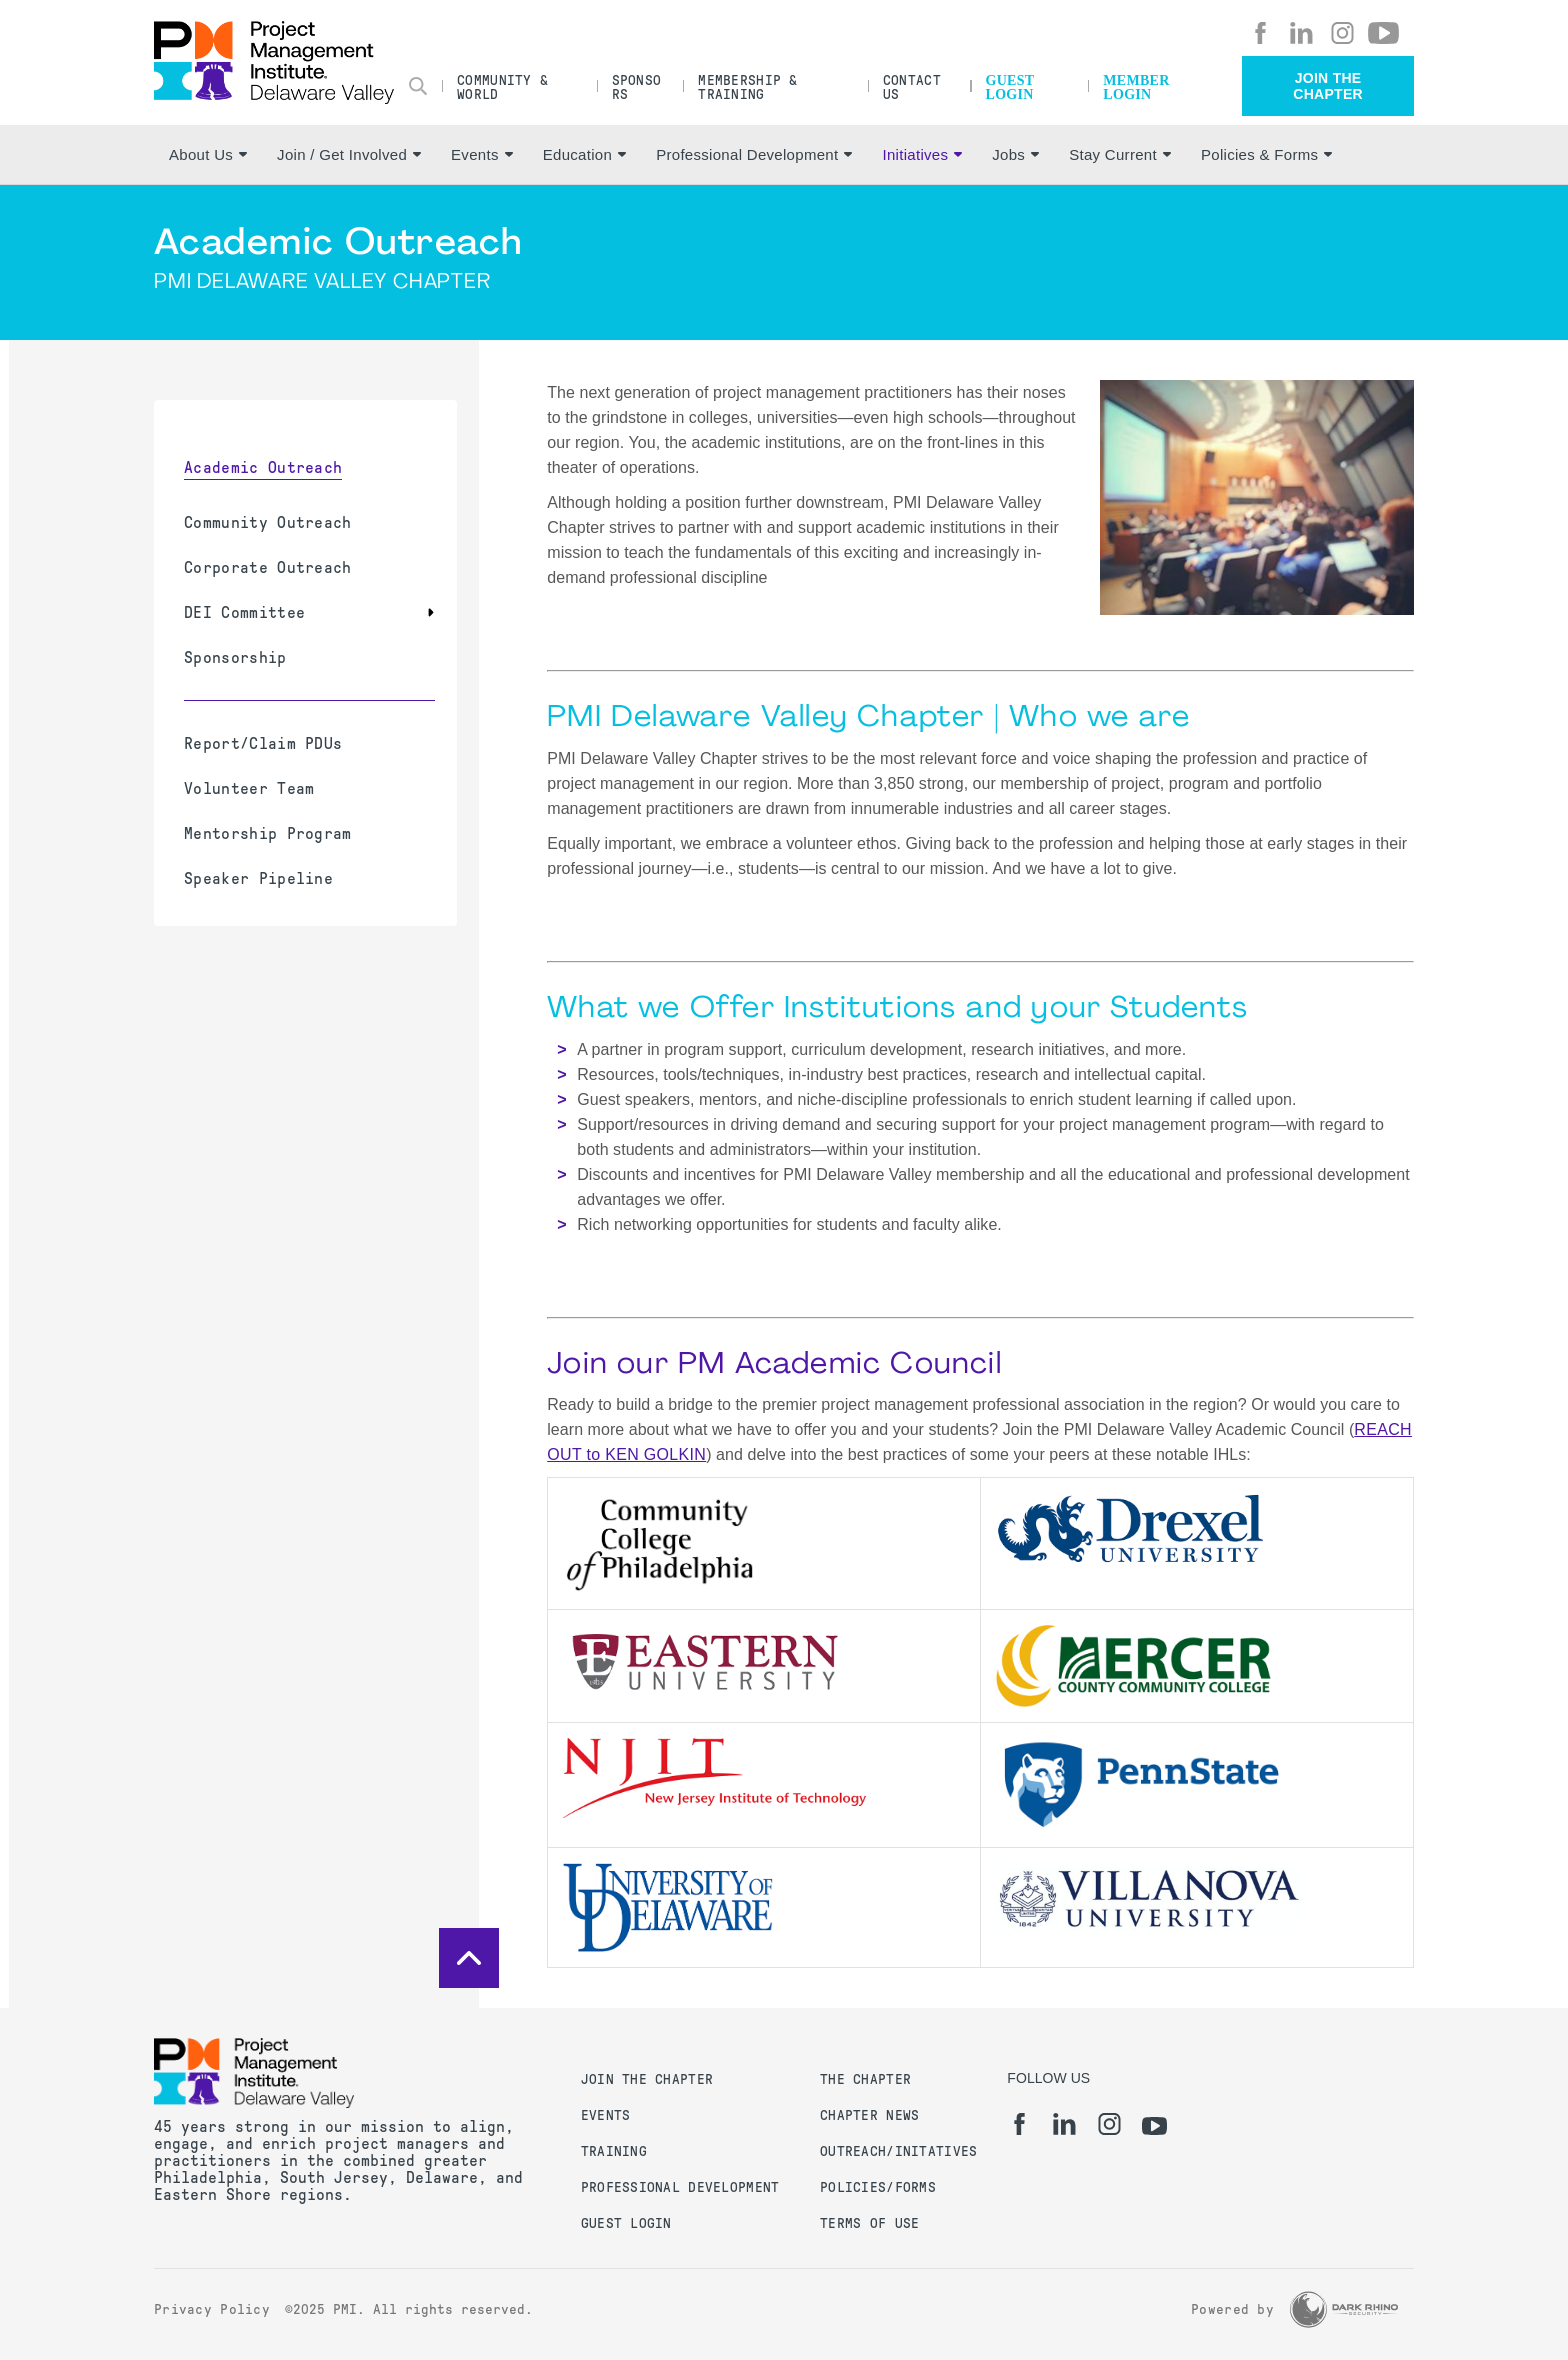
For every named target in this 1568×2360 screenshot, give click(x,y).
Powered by (1232, 2309)
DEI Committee (244, 612)
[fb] (1260, 33)
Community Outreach (268, 522)
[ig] (1342, 33)
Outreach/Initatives (898, 2151)
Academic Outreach (263, 467)
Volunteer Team (249, 788)
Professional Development (754, 154)
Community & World (502, 87)
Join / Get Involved (349, 154)
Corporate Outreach (268, 567)
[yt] (1383, 33)
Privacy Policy (212, 2309)
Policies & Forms (1266, 154)
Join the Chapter (1328, 86)
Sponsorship (235, 657)
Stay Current (1120, 154)
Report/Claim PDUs (263, 743)
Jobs (1015, 154)
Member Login (1136, 87)
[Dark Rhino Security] (1344, 2309)
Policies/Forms (878, 2187)
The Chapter (865, 2079)
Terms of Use (869, 2223)
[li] (1301, 33)
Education (584, 154)
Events (482, 154)
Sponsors (637, 87)
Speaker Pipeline (258, 878)
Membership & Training (747, 87)
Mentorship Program (268, 833)
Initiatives (922, 154)
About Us (208, 154)
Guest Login (1010, 87)
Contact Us (912, 87)
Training (614, 2151)
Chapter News (869, 2115)
